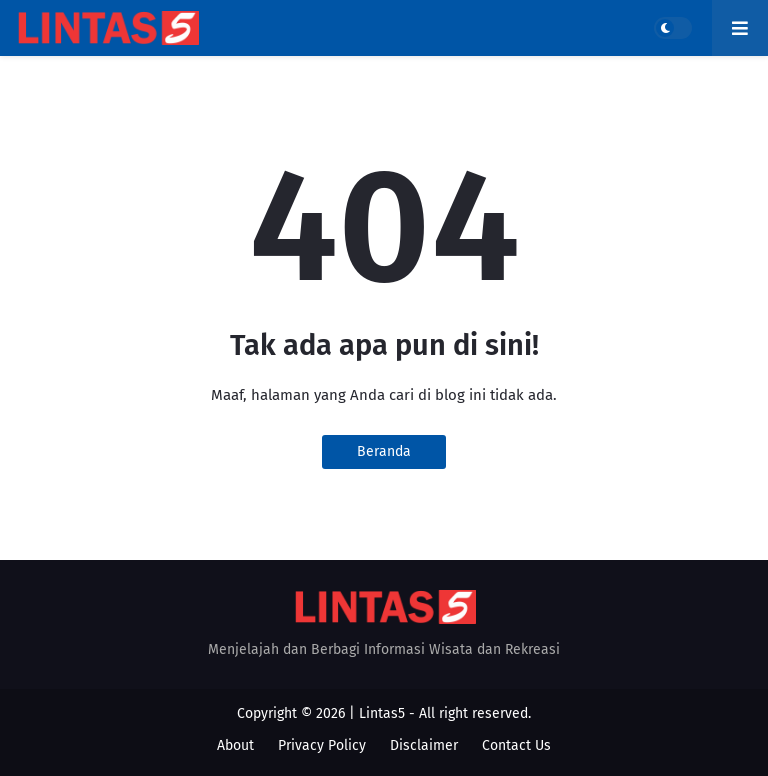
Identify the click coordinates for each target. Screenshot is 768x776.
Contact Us (516, 745)
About (235, 745)
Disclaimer (424, 745)
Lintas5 (382, 713)
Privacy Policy (322, 745)
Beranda (384, 451)
